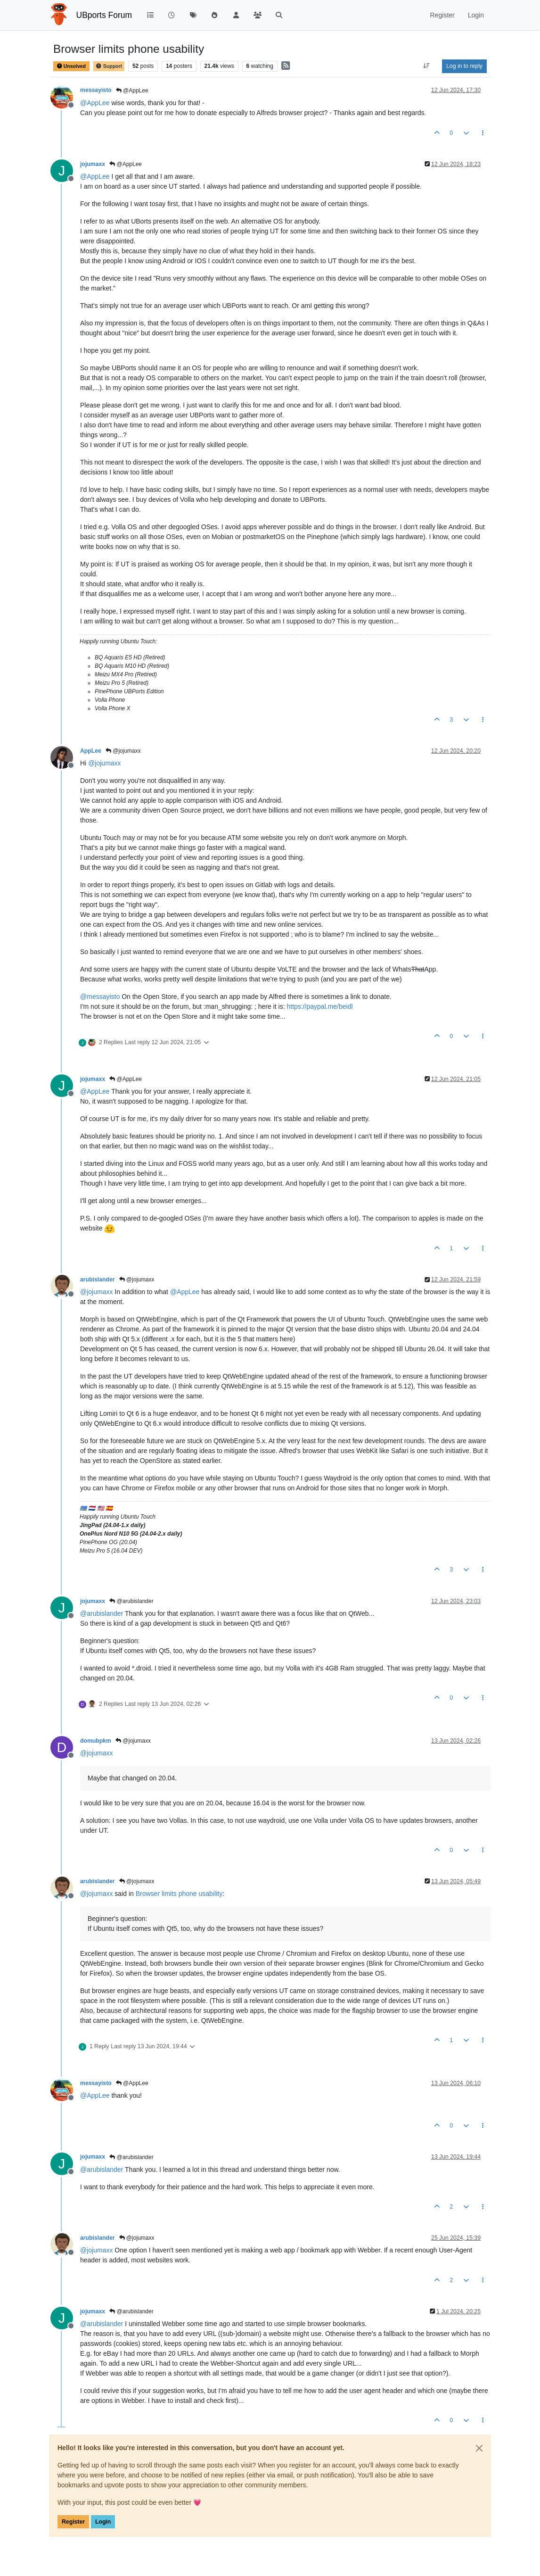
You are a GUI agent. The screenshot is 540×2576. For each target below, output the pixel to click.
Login (103, 2521)
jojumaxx (92, 164)
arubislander (97, 1279)
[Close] (479, 2448)
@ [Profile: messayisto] (100, 996)
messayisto (96, 90)
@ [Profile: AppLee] (95, 103)
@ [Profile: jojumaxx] (104, 763)
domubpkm (95, 1740)
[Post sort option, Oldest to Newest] (426, 66)
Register (73, 2521)
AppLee (90, 751)
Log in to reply (464, 66)
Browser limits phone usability (179, 1893)
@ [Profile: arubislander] (101, 1613)
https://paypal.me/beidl (319, 1006)
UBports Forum (104, 15)
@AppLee (132, 90)
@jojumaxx (123, 751)
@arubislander (131, 1601)
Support (109, 66)
